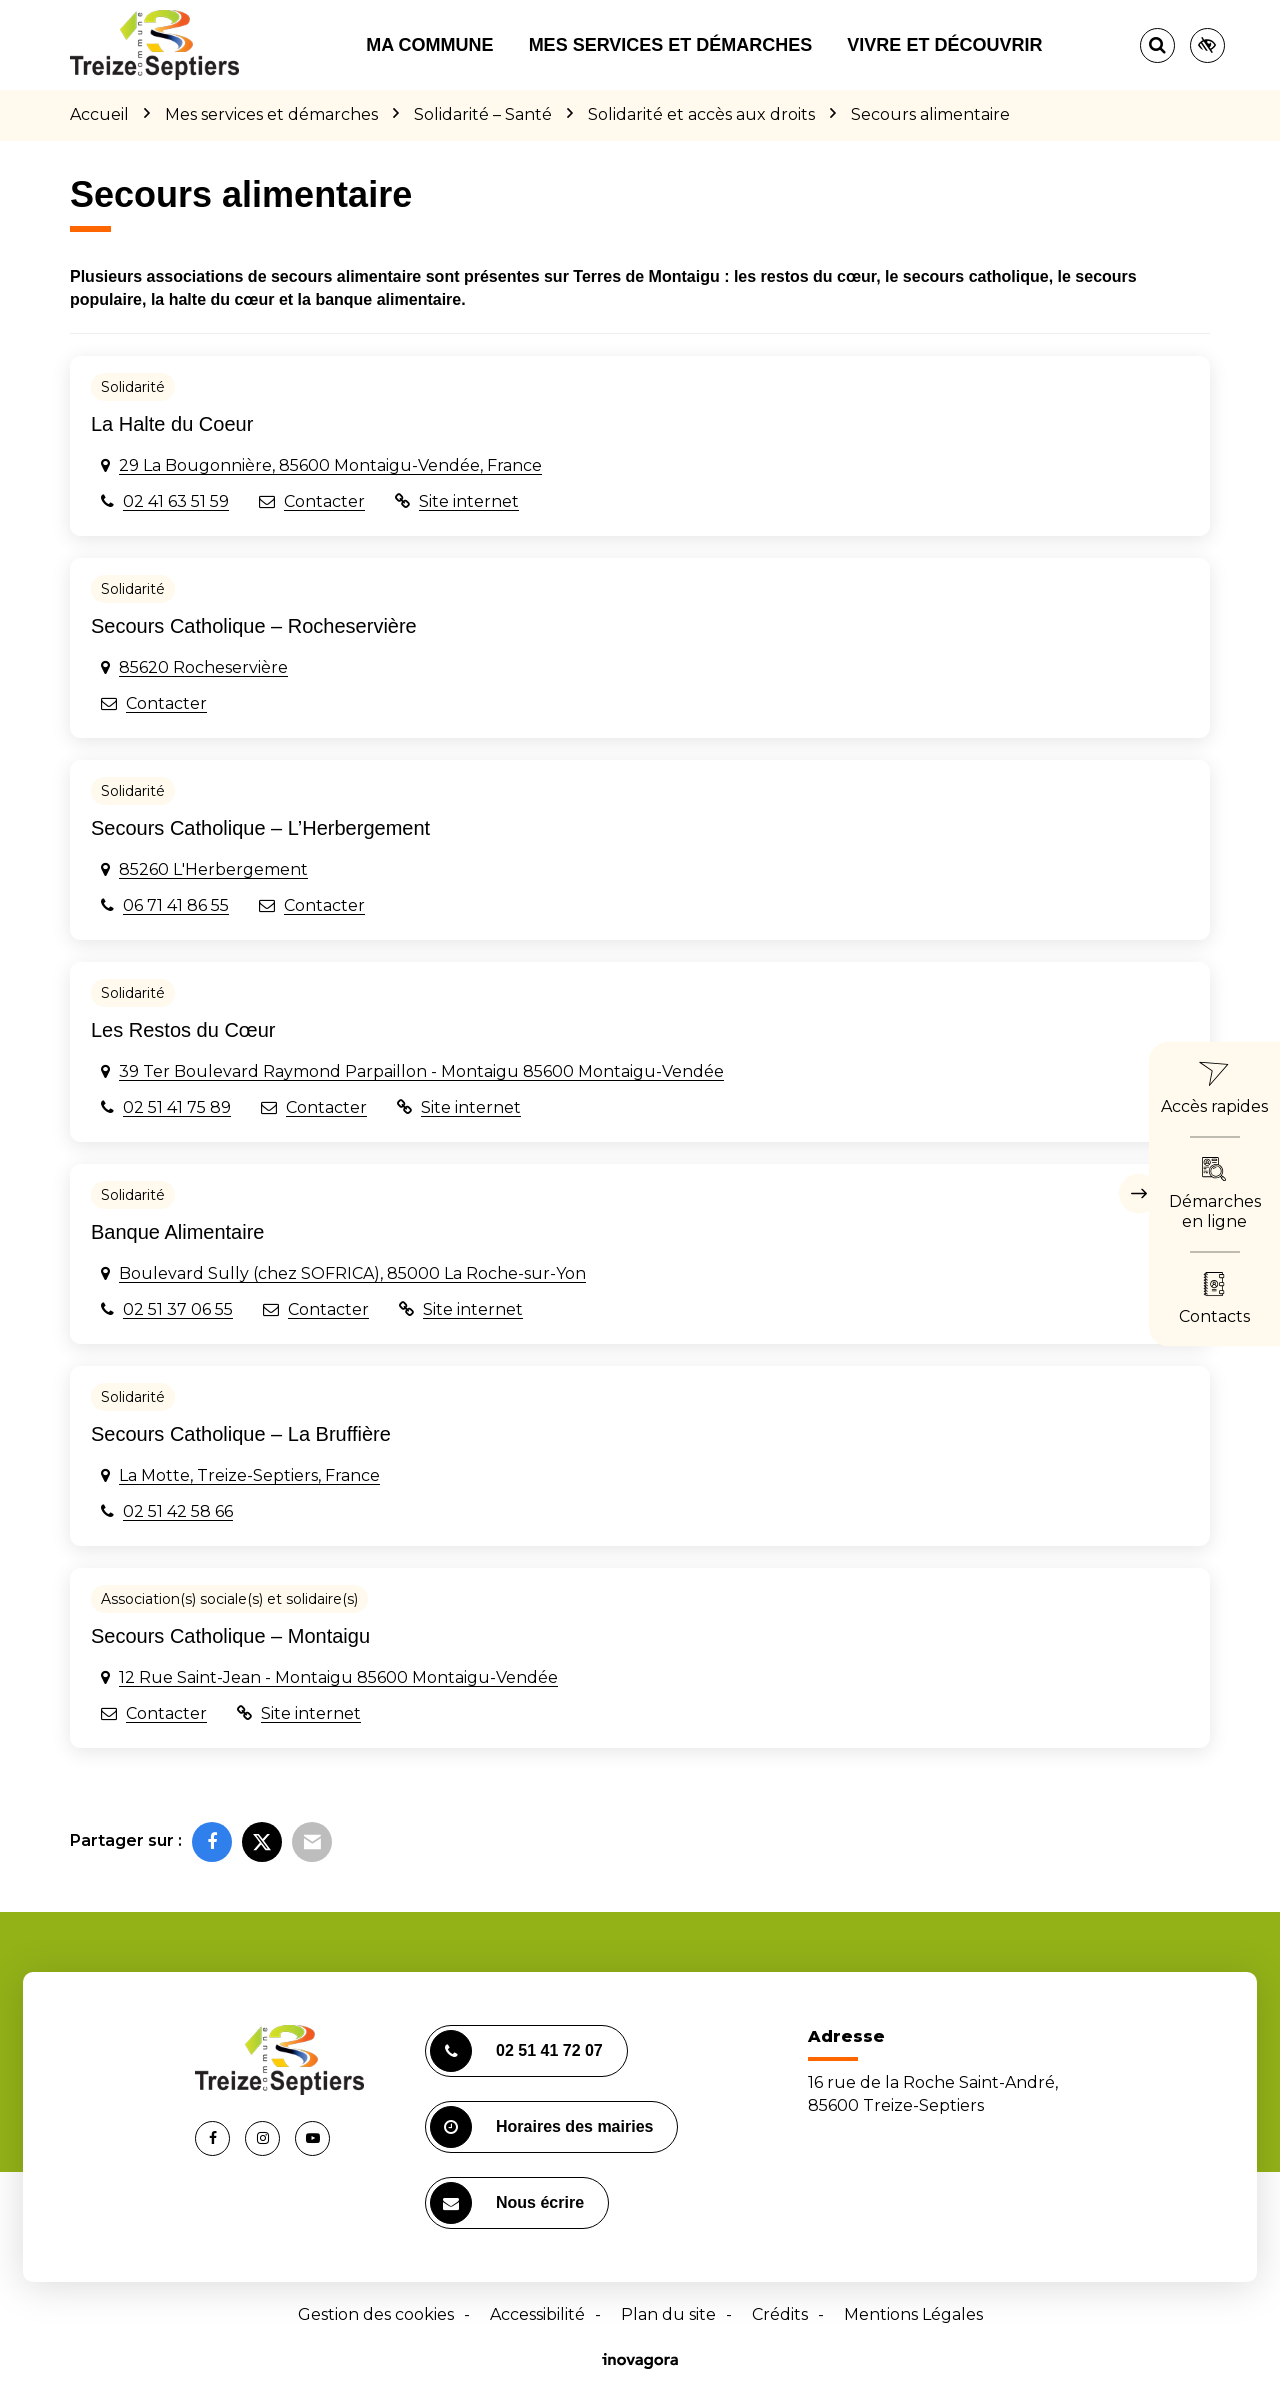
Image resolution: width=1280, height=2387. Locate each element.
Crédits (780, 2314)
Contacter (324, 501)
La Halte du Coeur (172, 424)
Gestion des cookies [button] (376, 2314)
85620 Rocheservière (203, 667)
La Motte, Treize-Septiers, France (249, 1475)
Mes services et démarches (671, 45)
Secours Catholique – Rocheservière (254, 626)
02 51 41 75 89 (177, 1107)
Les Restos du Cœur (183, 1030)
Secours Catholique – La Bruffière (241, 1434)
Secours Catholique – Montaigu (230, 1636)
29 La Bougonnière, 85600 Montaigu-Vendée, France (330, 465)
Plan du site (668, 2314)
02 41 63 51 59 (176, 501)
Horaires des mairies (541, 2127)
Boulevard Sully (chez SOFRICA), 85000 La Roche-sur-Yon (352, 1273)
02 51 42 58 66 (178, 1511)
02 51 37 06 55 (178, 1309)
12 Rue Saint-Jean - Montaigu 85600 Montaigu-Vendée (338, 1677)
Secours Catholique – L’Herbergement (260, 828)
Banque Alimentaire (177, 1232)
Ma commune (429, 45)
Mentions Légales (913, 2314)
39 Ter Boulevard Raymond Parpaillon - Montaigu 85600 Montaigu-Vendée (421, 1071)
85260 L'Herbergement (213, 869)
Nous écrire (507, 2203)
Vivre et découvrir (944, 45)
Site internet (469, 501)
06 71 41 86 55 (176, 905)
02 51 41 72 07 (516, 2051)
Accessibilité (537, 2314)
